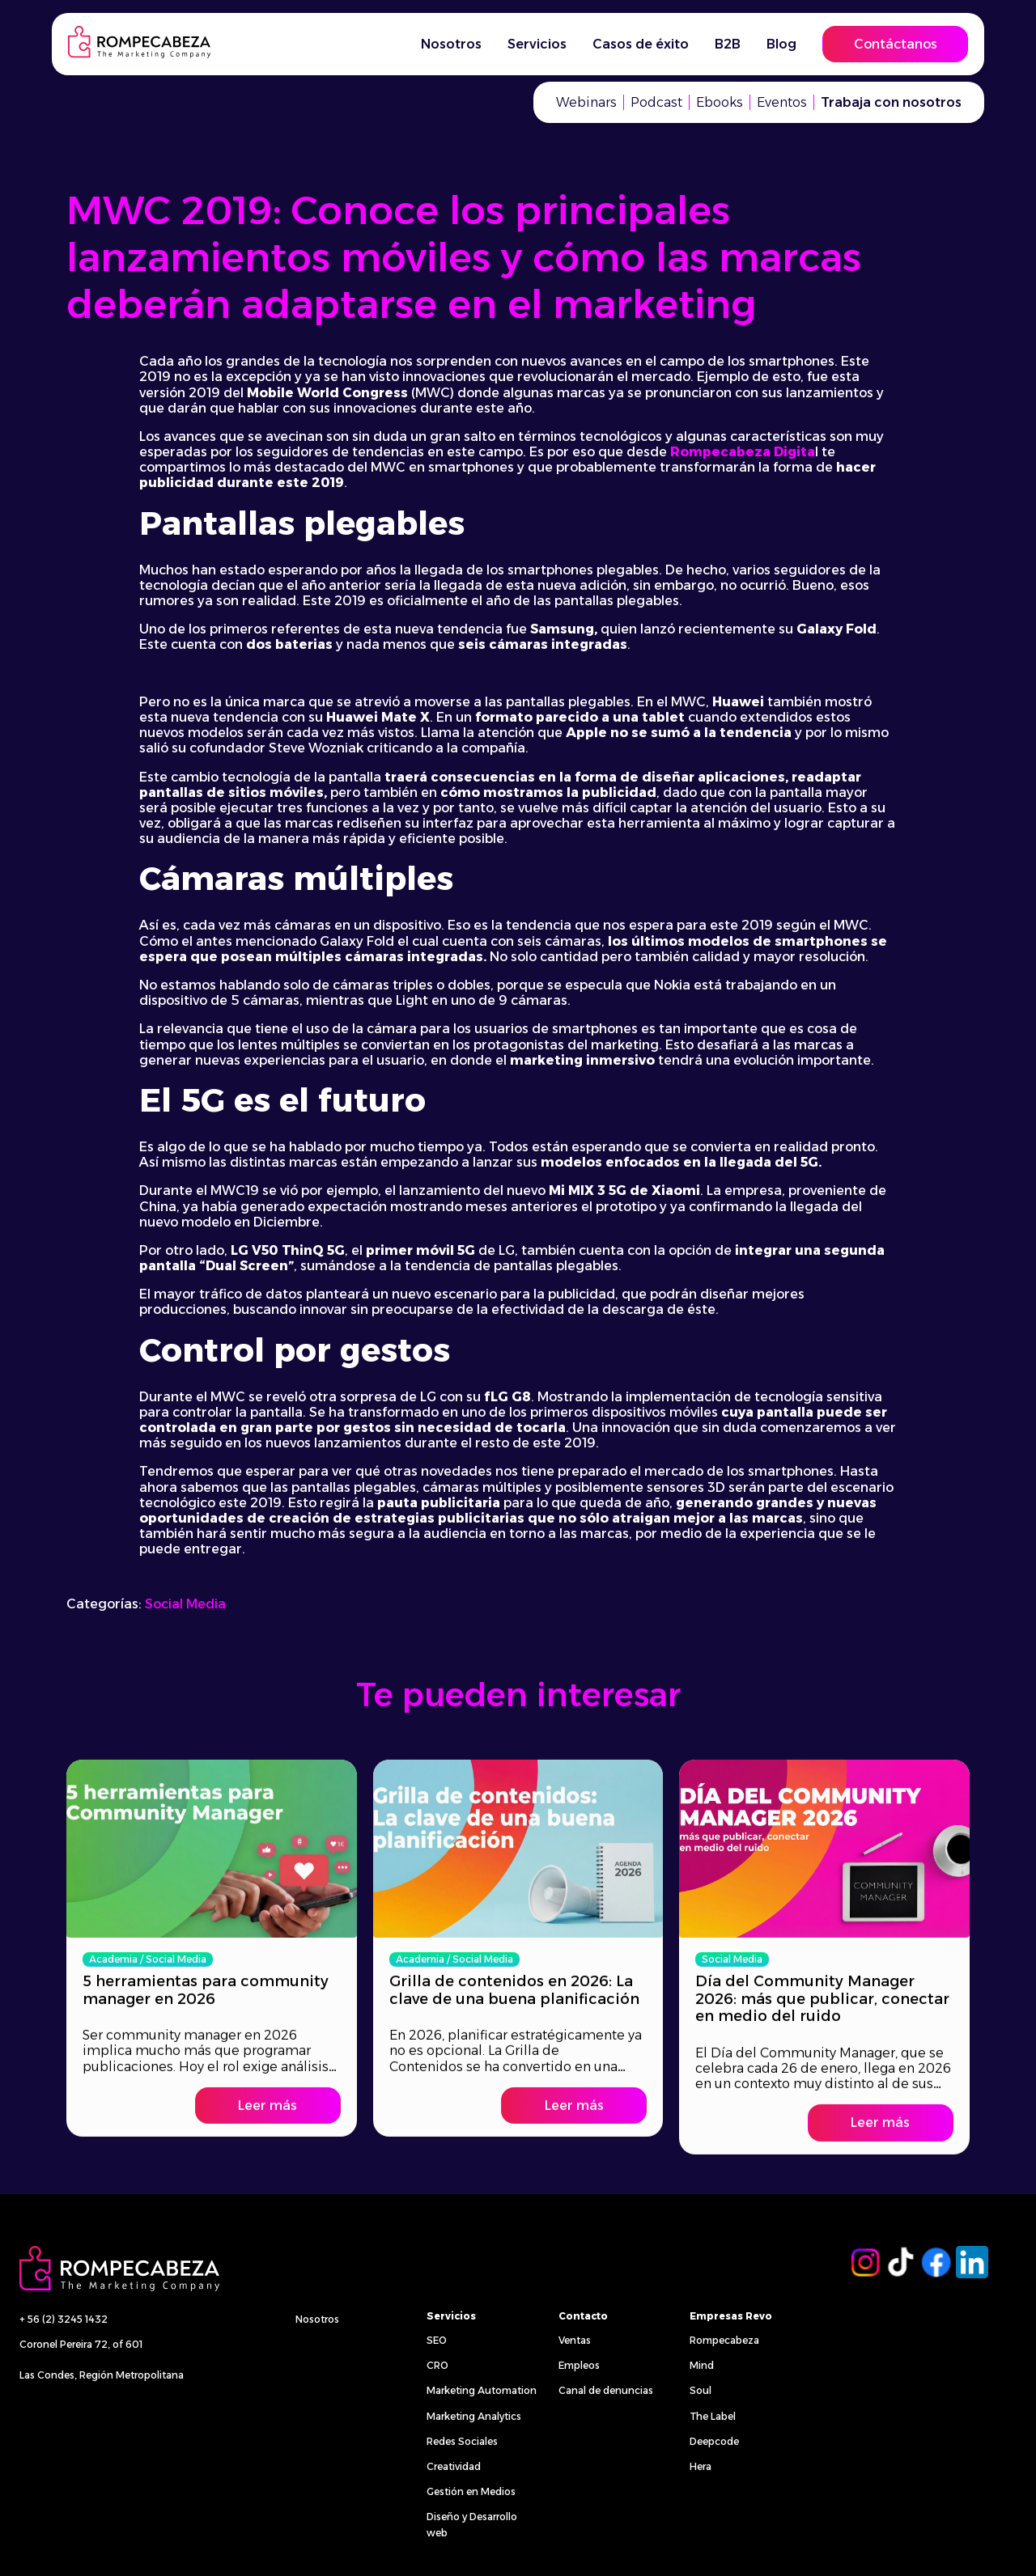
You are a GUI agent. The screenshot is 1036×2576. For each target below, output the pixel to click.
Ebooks (719, 102)
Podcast (656, 102)
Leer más (267, 2094)
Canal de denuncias (605, 2390)
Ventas (574, 2340)
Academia (113, 1948)
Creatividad (454, 2466)
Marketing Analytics (474, 2416)
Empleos (579, 2365)
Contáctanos (895, 44)
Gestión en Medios (471, 2491)
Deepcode (714, 2441)
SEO (437, 2340)
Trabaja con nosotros (891, 102)
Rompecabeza (724, 2340)
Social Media (185, 1604)
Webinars (586, 102)
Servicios (537, 44)
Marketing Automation (482, 2390)
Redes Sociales (462, 2441)
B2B (728, 44)
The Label (713, 2416)
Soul (700, 2390)
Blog (781, 44)
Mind (702, 2365)
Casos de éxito (640, 44)
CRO (437, 2365)
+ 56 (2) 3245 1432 (63, 2319)
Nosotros (451, 44)
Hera (700, 2466)
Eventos (782, 102)
